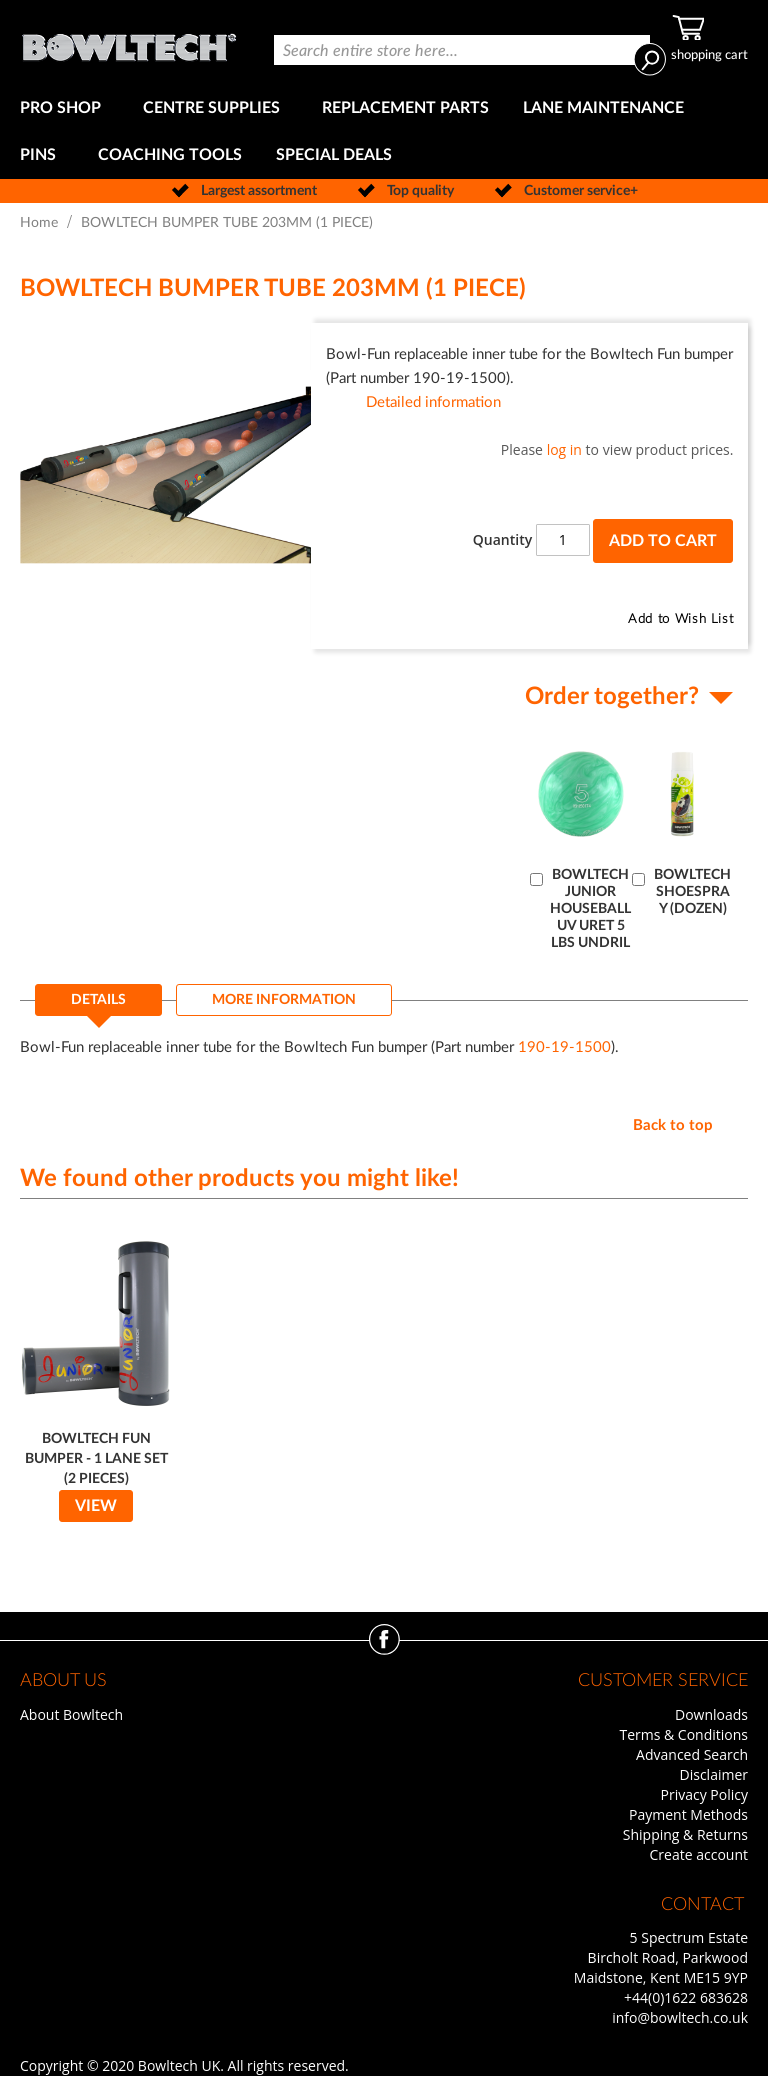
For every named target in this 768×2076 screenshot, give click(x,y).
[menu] (384, 132)
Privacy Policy (704, 1794)
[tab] (98, 1006)
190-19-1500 (564, 1047)
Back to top (673, 1125)
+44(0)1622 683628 (686, 1997)
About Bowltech (71, 1714)
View (96, 1506)
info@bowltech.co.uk (680, 2017)
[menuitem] (64, 108)
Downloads (711, 1714)
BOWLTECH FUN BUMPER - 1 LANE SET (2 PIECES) (96, 1459)
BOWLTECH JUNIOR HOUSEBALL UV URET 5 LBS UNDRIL (590, 909)
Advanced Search (692, 1754)
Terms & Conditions (683, 1734)
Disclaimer (714, 1774)
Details (98, 1000)
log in (564, 449)
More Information (284, 1000)
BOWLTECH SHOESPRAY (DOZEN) (692, 892)
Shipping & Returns (685, 1834)
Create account (699, 1854)
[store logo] (129, 42)
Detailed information (433, 402)
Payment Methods (688, 1814)
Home (39, 223)
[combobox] (462, 50)
